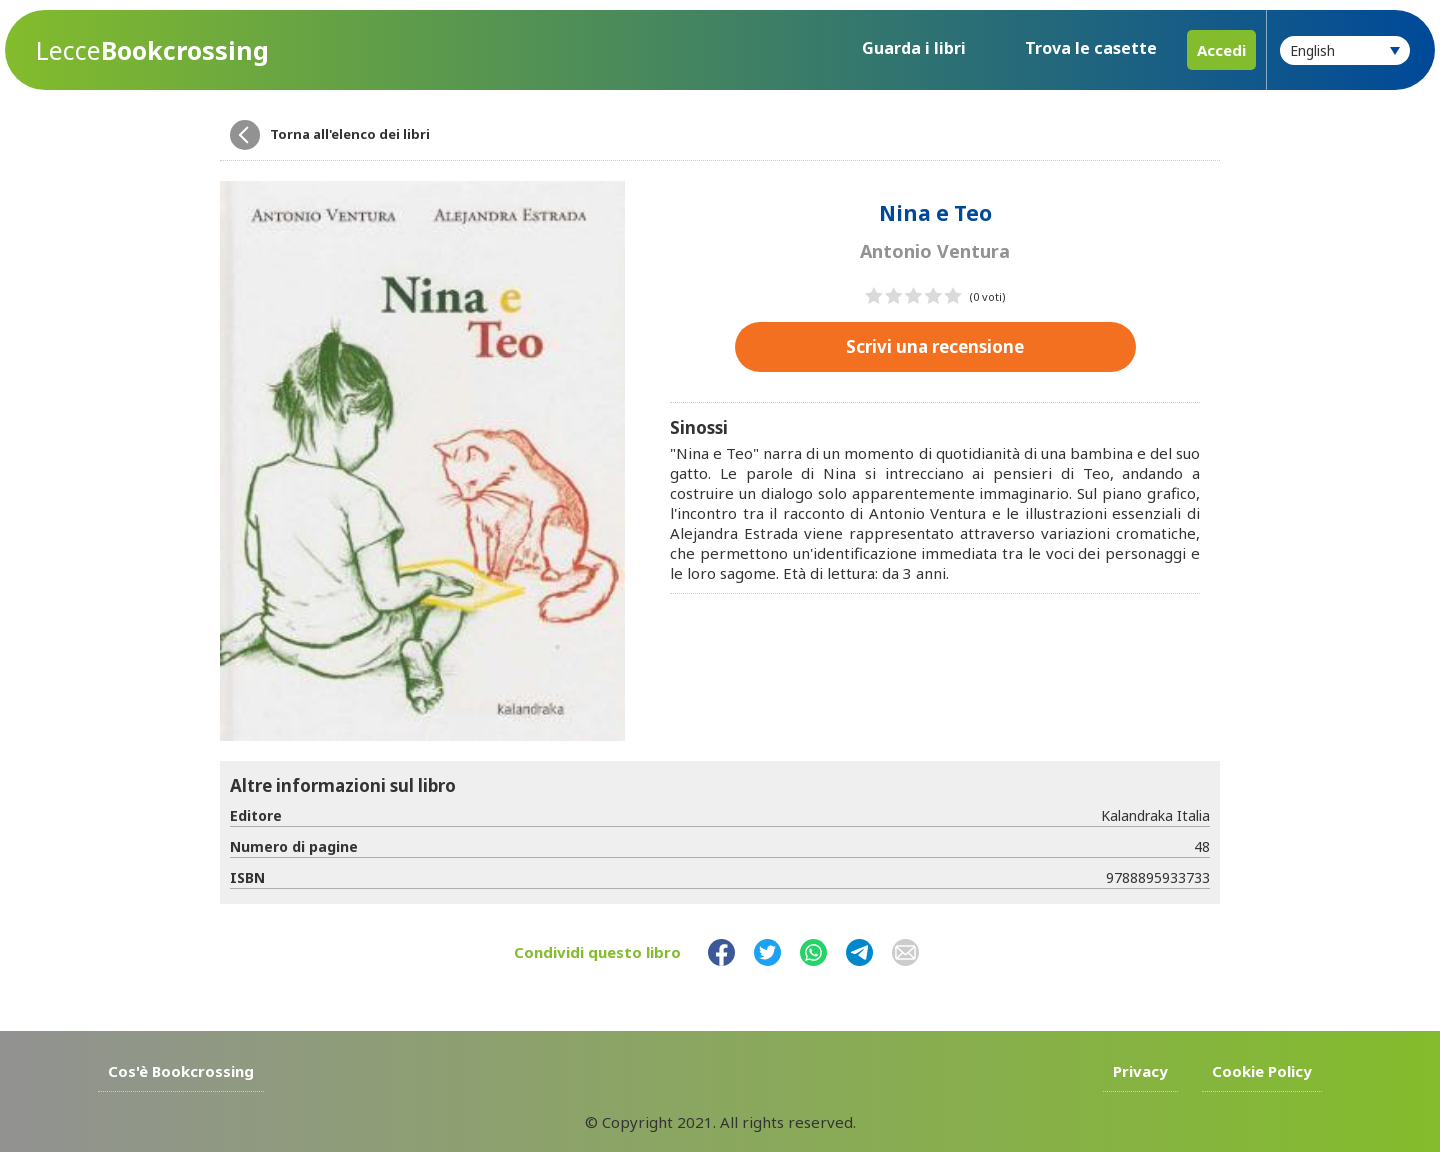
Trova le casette (1091, 48)
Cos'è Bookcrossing (181, 1071)
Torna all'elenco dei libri (350, 134)
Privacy (1140, 1071)
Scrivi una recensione (935, 346)
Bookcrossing (152, 50)
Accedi (1221, 50)
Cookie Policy (1262, 1071)
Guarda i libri (914, 48)
